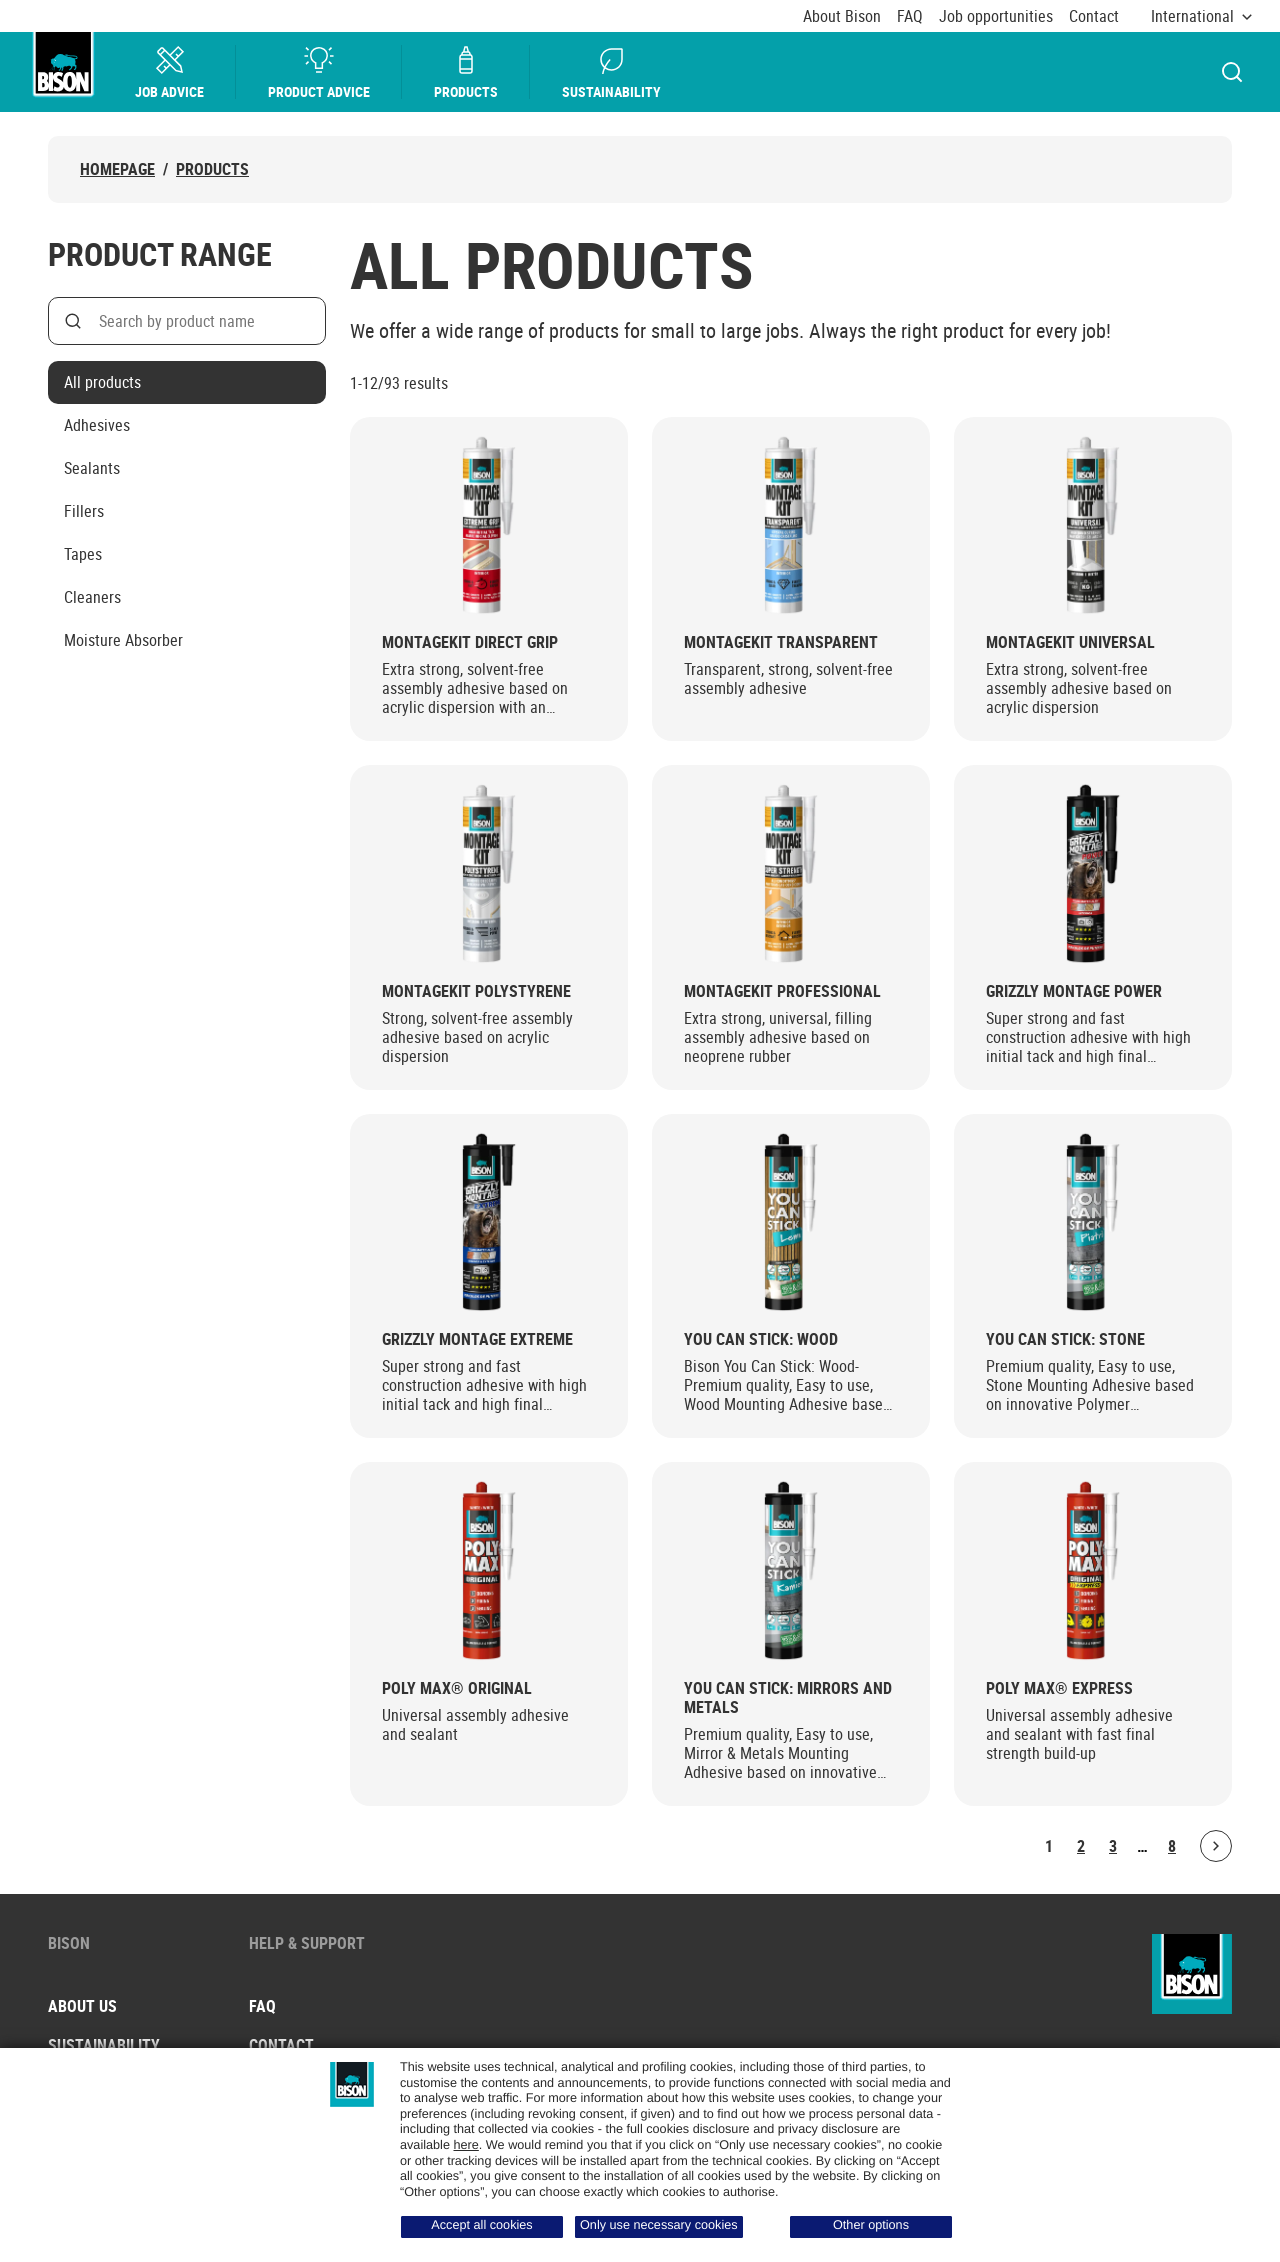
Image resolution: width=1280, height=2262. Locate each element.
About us (82, 2006)
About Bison (842, 16)
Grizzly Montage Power (1074, 991)
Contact (1094, 16)
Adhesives (97, 425)
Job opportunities (996, 16)
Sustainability (612, 72)
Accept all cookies (481, 2225)
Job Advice (170, 72)
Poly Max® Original (457, 1688)
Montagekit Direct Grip (470, 642)
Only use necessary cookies (659, 2225)
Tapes (83, 554)
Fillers (84, 511)
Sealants (92, 468)
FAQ (910, 16)
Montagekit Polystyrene (476, 991)
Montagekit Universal (1070, 642)
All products (102, 382)
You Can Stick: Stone (1065, 1339)
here (465, 2145)
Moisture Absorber (123, 640)
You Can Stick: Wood (761, 1339)
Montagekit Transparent (781, 642)
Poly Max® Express (1059, 1688)
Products (467, 72)
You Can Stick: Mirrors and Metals (788, 1698)
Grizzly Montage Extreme (477, 1339)
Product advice (320, 72)
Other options (871, 2225)
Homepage (117, 169)
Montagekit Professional (782, 991)
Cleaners (92, 597)
